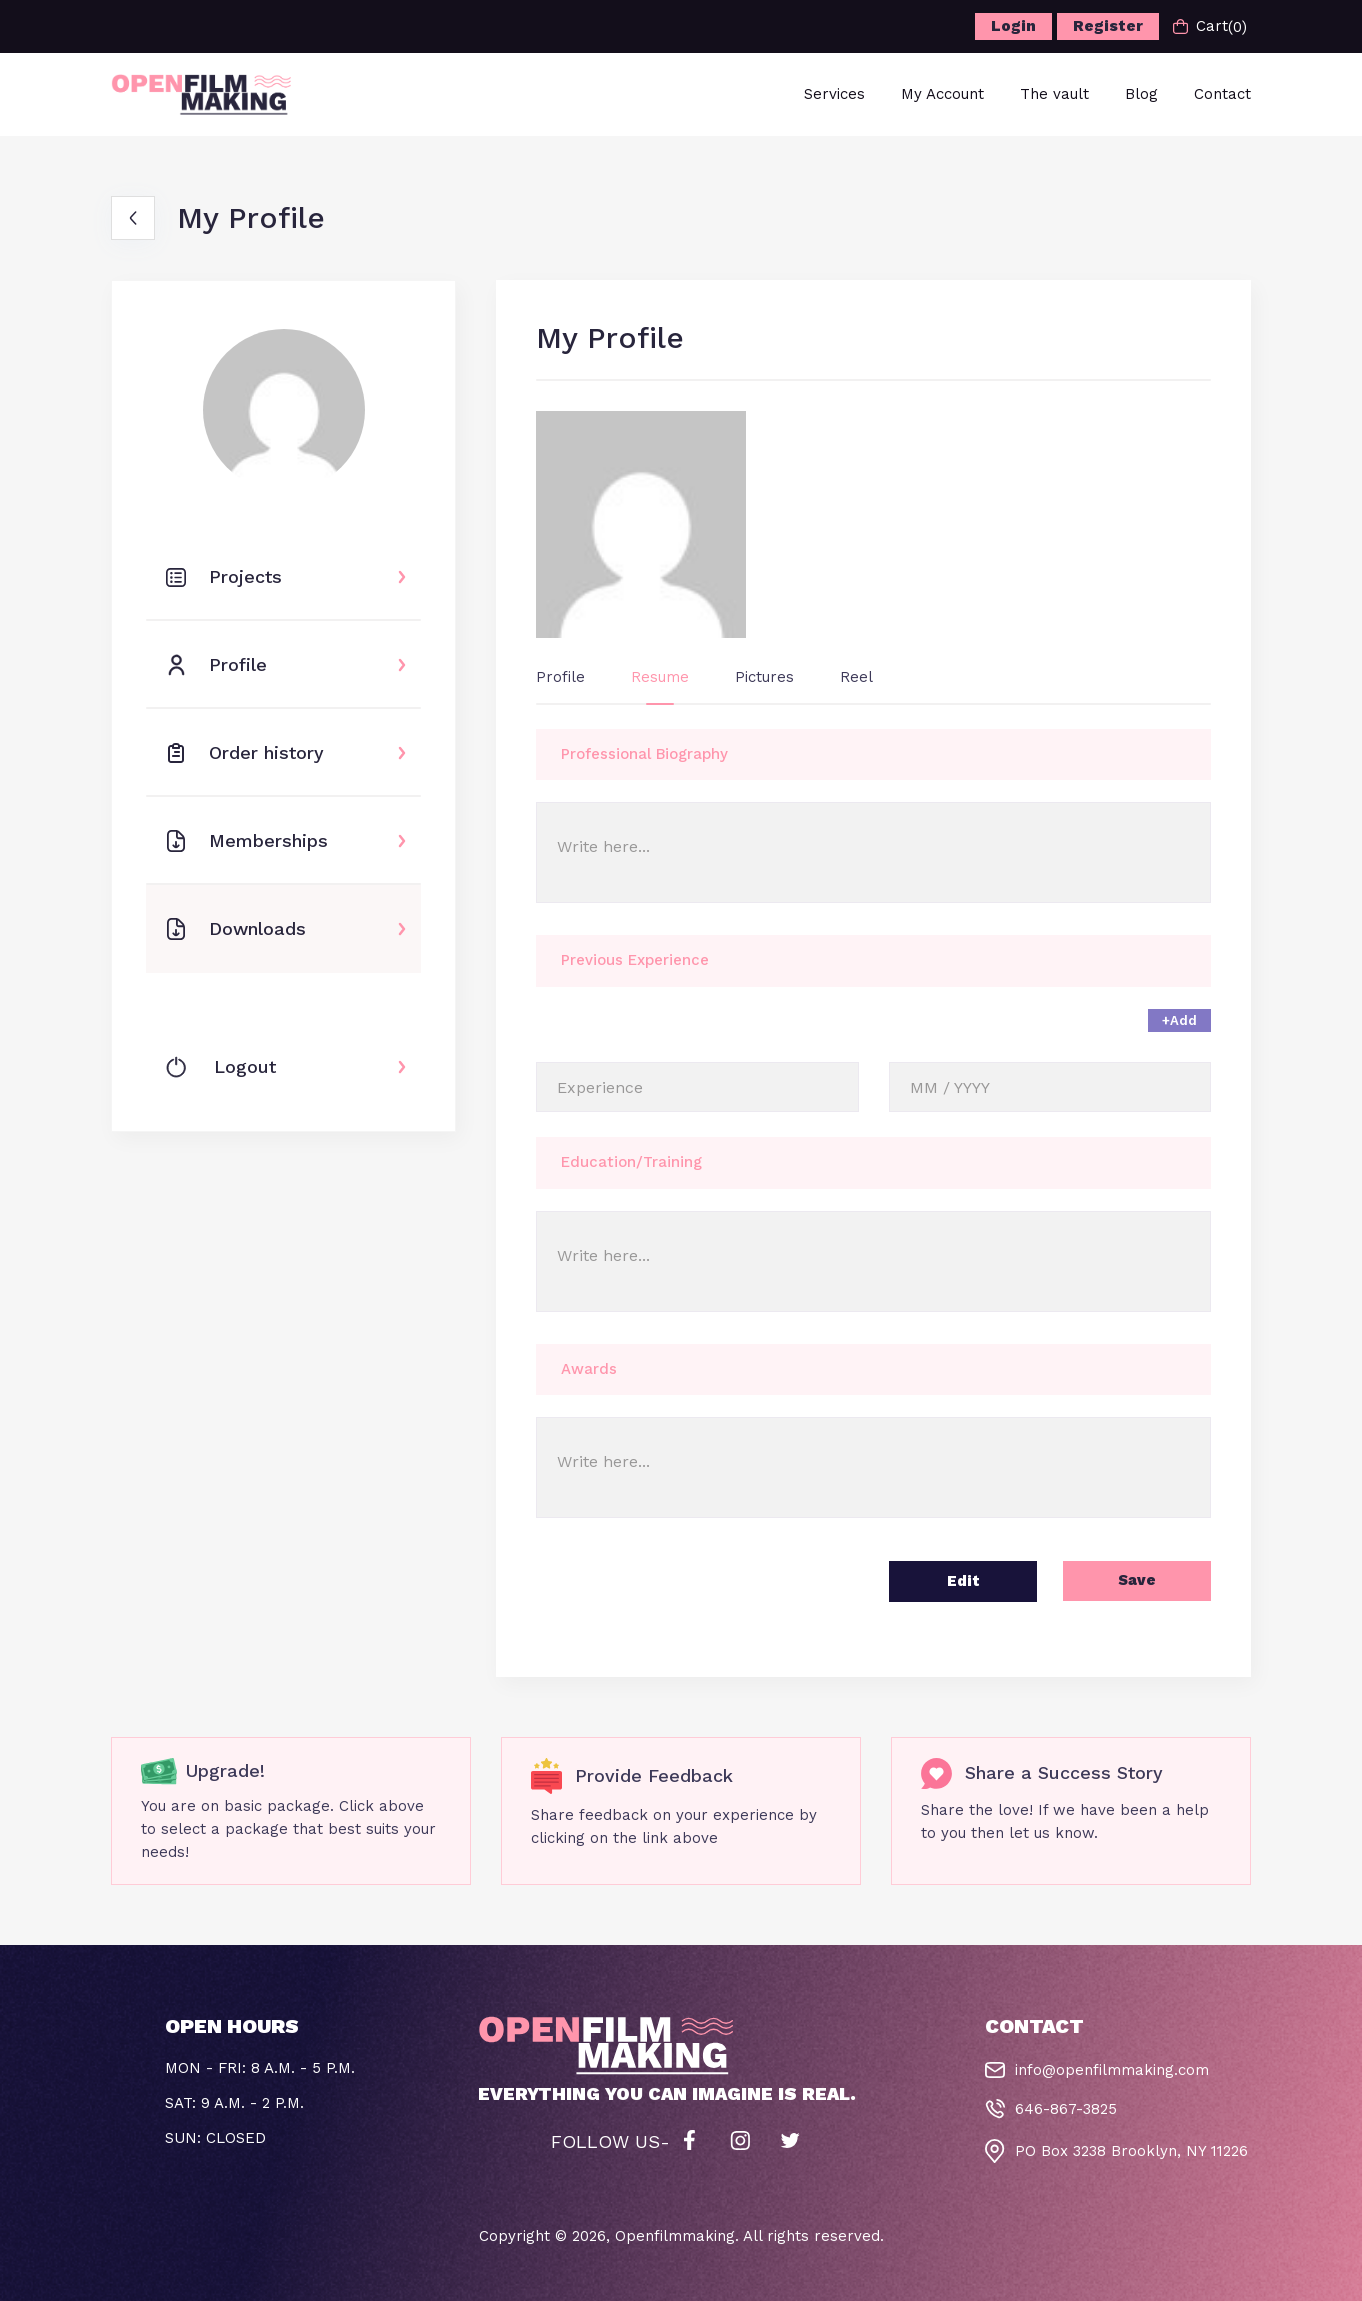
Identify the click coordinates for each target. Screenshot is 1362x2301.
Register (1108, 26)
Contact (1222, 94)
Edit (963, 1581)
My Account (942, 94)
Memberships (247, 841)
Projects (224, 576)
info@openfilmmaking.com (1112, 2070)
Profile (216, 665)
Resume (660, 677)
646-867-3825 (1066, 2109)
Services (834, 94)
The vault (1054, 94)
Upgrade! (225, 1770)
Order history (245, 752)
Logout (221, 1067)
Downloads (236, 929)
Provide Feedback (654, 1775)
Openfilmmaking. (677, 2236)
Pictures (764, 677)
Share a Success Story (1064, 1772)
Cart (1210, 26)
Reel (856, 677)
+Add (1179, 1020)
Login (1013, 26)
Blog (1141, 94)
